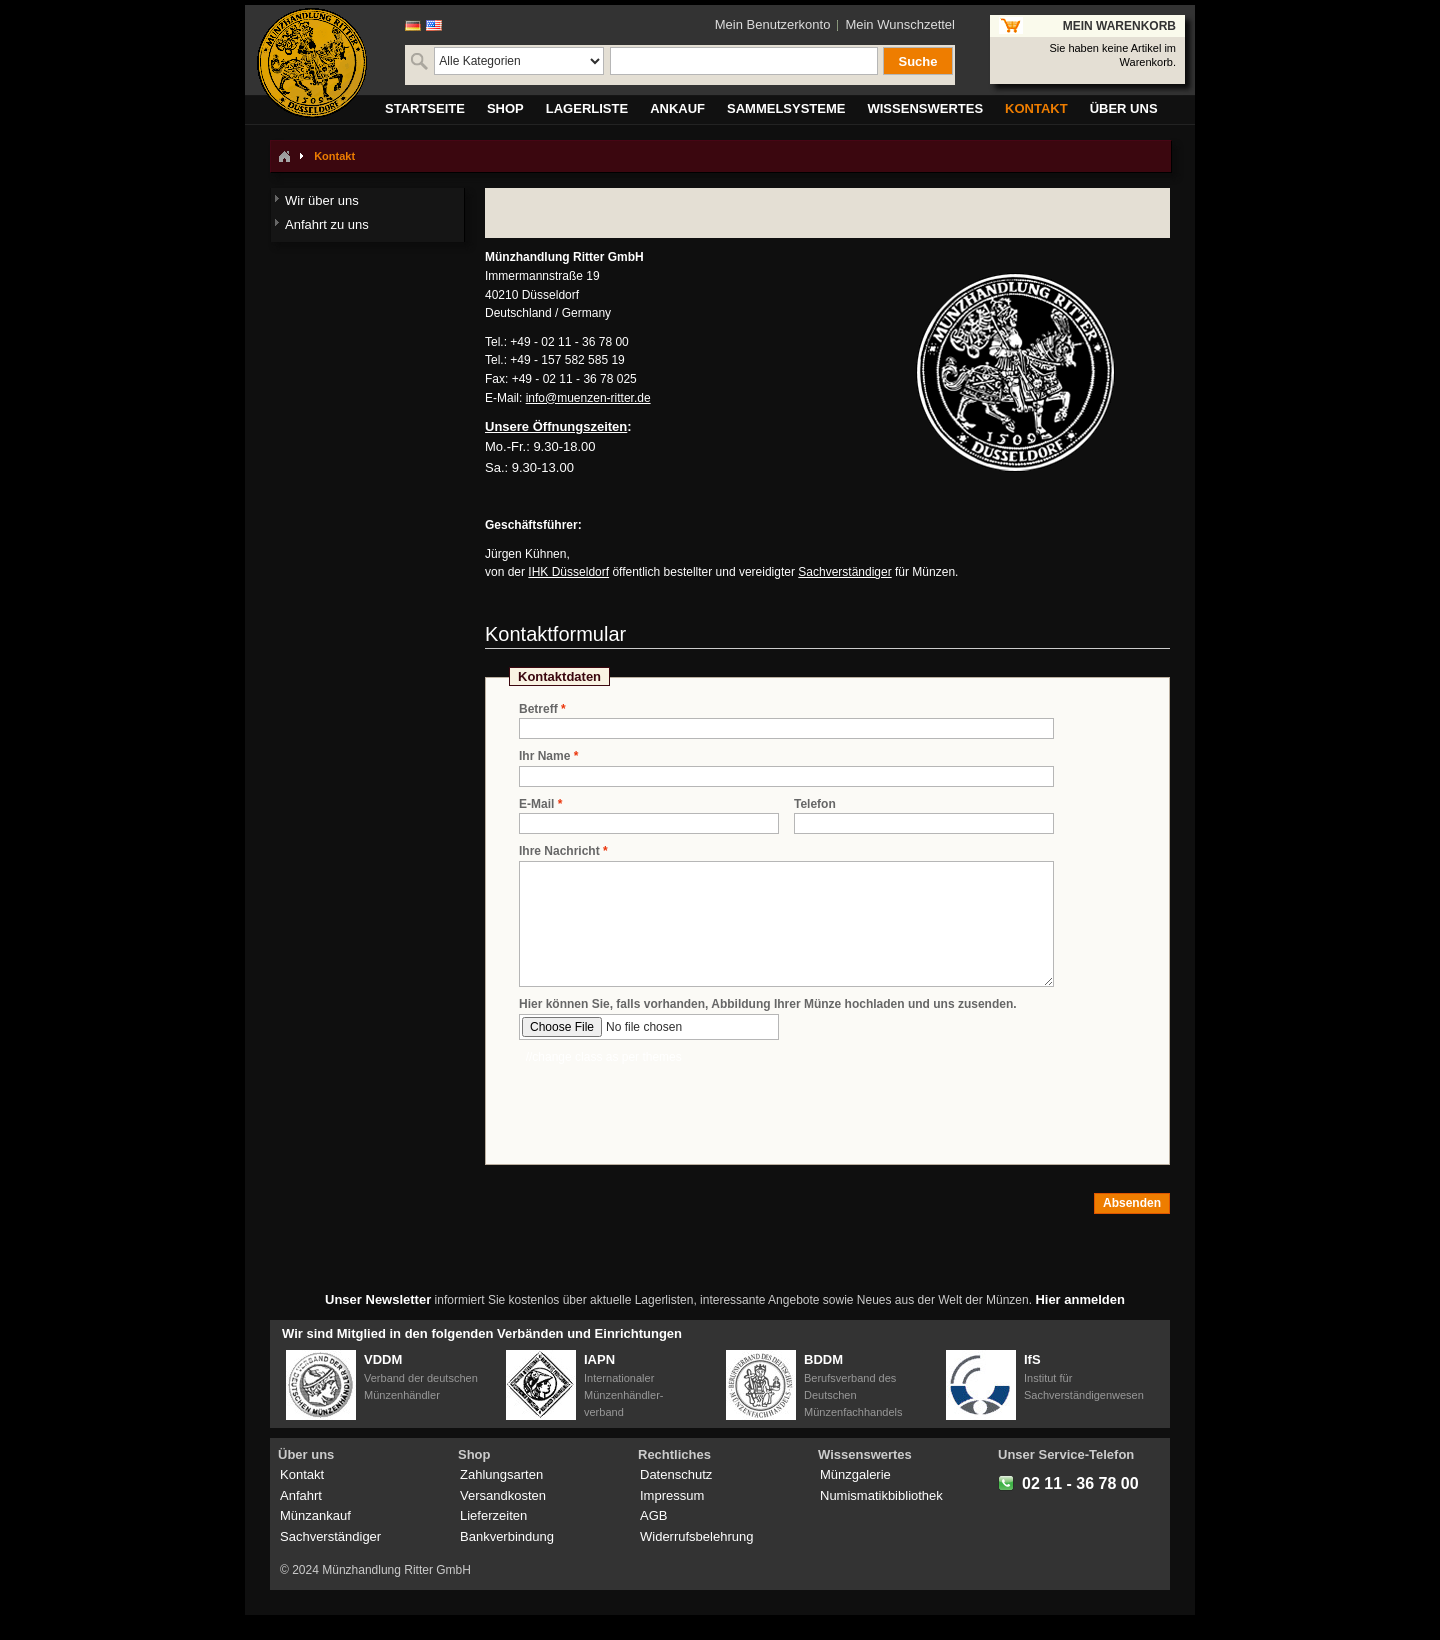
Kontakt (302, 1474)
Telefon (815, 804)
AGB (653, 1515)
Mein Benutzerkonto (773, 24)
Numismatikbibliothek (881, 1495)
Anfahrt (301, 1495)
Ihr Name (544, 756)
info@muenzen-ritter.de (588, 398)
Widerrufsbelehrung (696, 1536)
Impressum (672, 1495)
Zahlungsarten (501, 1474)
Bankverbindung (507, 1536)
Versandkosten (503, 1495)
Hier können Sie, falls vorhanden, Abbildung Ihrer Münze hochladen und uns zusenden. (768, 1004)
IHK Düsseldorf (568, 572)
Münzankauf (315, 1515)
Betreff (538, 709)
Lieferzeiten (493, 1515)
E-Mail (536, 804)
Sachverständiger (844, 572)
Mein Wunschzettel (900, 24)
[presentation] (671, 1105)
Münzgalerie (855, 1474)
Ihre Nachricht (559, 851)
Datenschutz (676, 1474)
